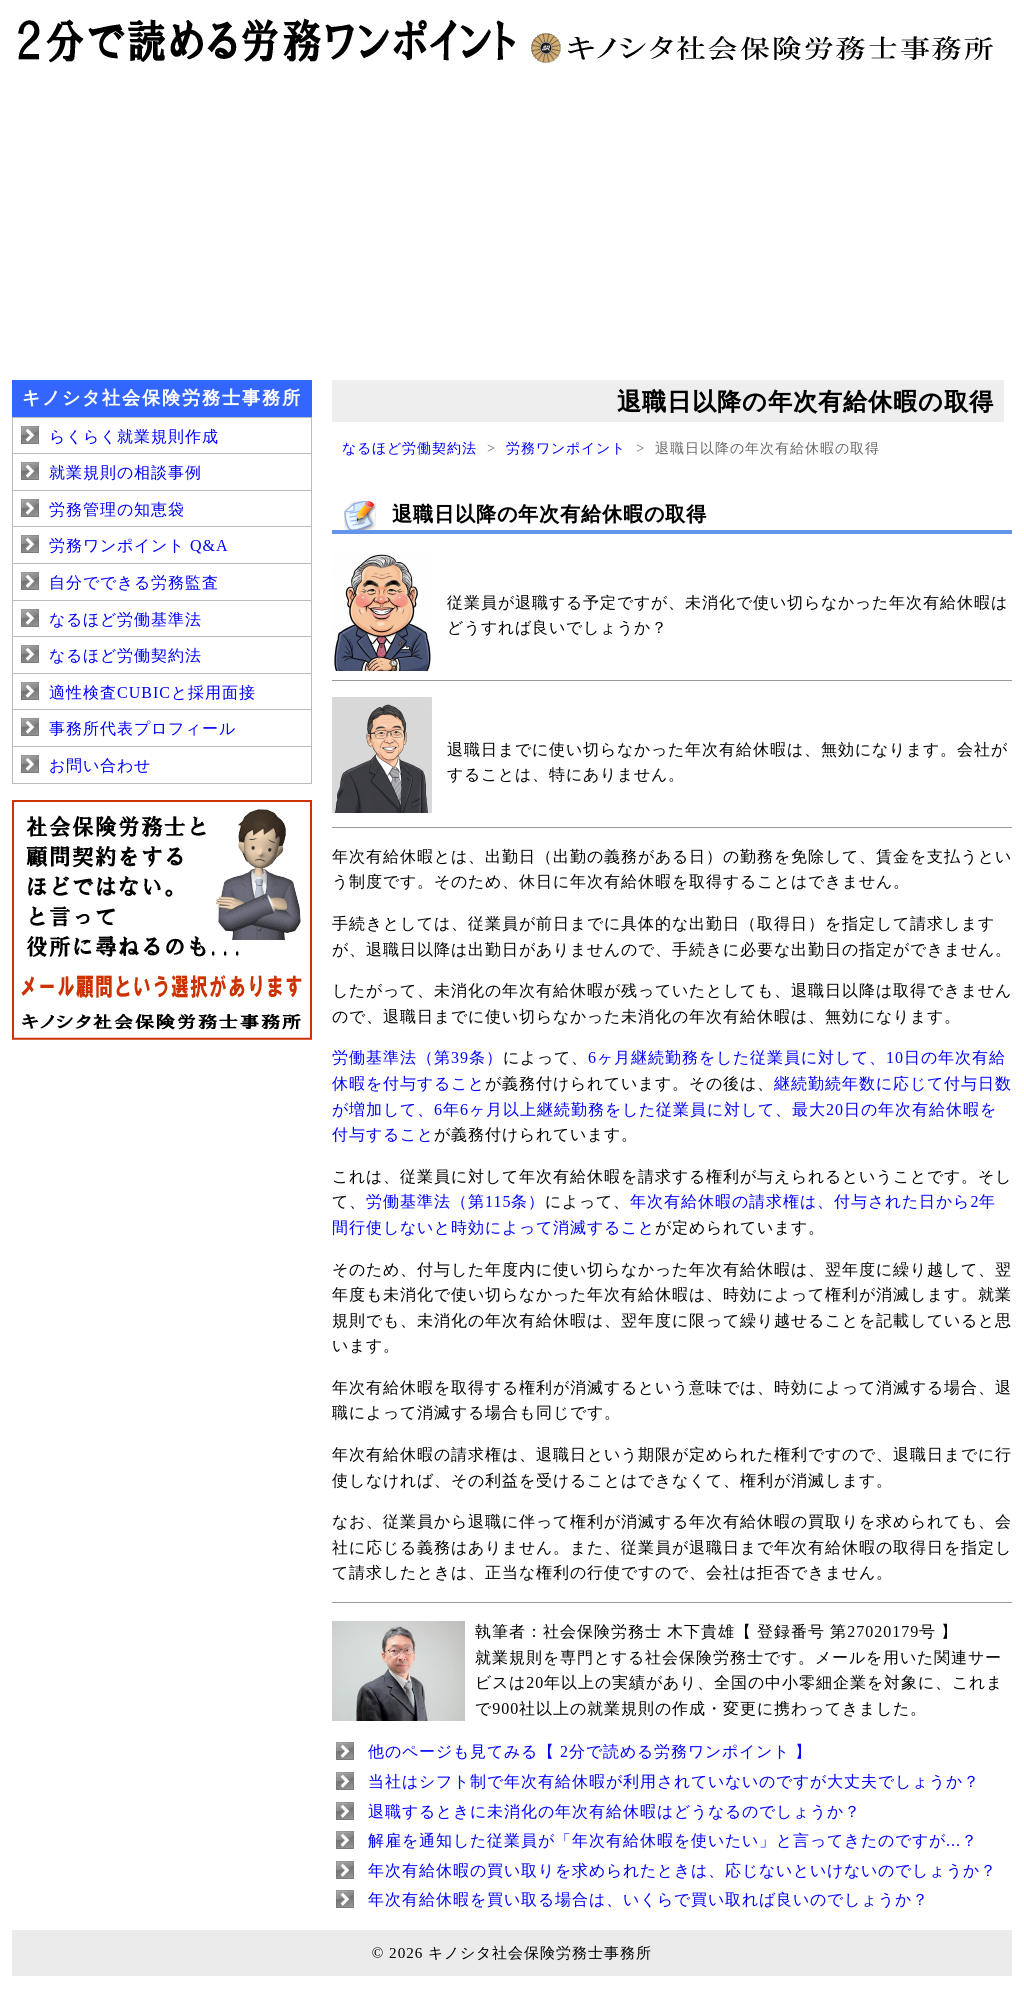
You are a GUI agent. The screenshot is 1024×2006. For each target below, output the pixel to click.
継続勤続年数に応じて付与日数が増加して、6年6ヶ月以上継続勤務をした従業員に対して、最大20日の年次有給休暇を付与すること (672, 1109)
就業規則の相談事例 (125, 472)
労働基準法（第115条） (455, 1201)
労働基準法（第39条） (417, 1057)
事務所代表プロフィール (142, 728)
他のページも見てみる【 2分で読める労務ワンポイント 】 (590, 1751)
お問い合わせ (100, 765)
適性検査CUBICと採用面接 (152, 692)
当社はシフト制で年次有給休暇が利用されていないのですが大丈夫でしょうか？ (674, 1781)
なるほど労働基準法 (125, 619)
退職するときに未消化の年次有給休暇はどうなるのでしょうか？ (614, 1811)
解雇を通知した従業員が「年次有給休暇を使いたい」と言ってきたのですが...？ (673, 1840)
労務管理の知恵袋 (117, 509)
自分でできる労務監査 (134, 582)
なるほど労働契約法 (409, 448)
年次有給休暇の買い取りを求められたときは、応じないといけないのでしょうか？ (682, 1870)
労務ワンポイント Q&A (139, 545)
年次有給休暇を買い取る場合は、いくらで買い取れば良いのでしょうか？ (648, 1899)
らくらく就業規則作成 (134, 436)
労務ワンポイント (566, 448)
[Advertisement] (512, 220)
